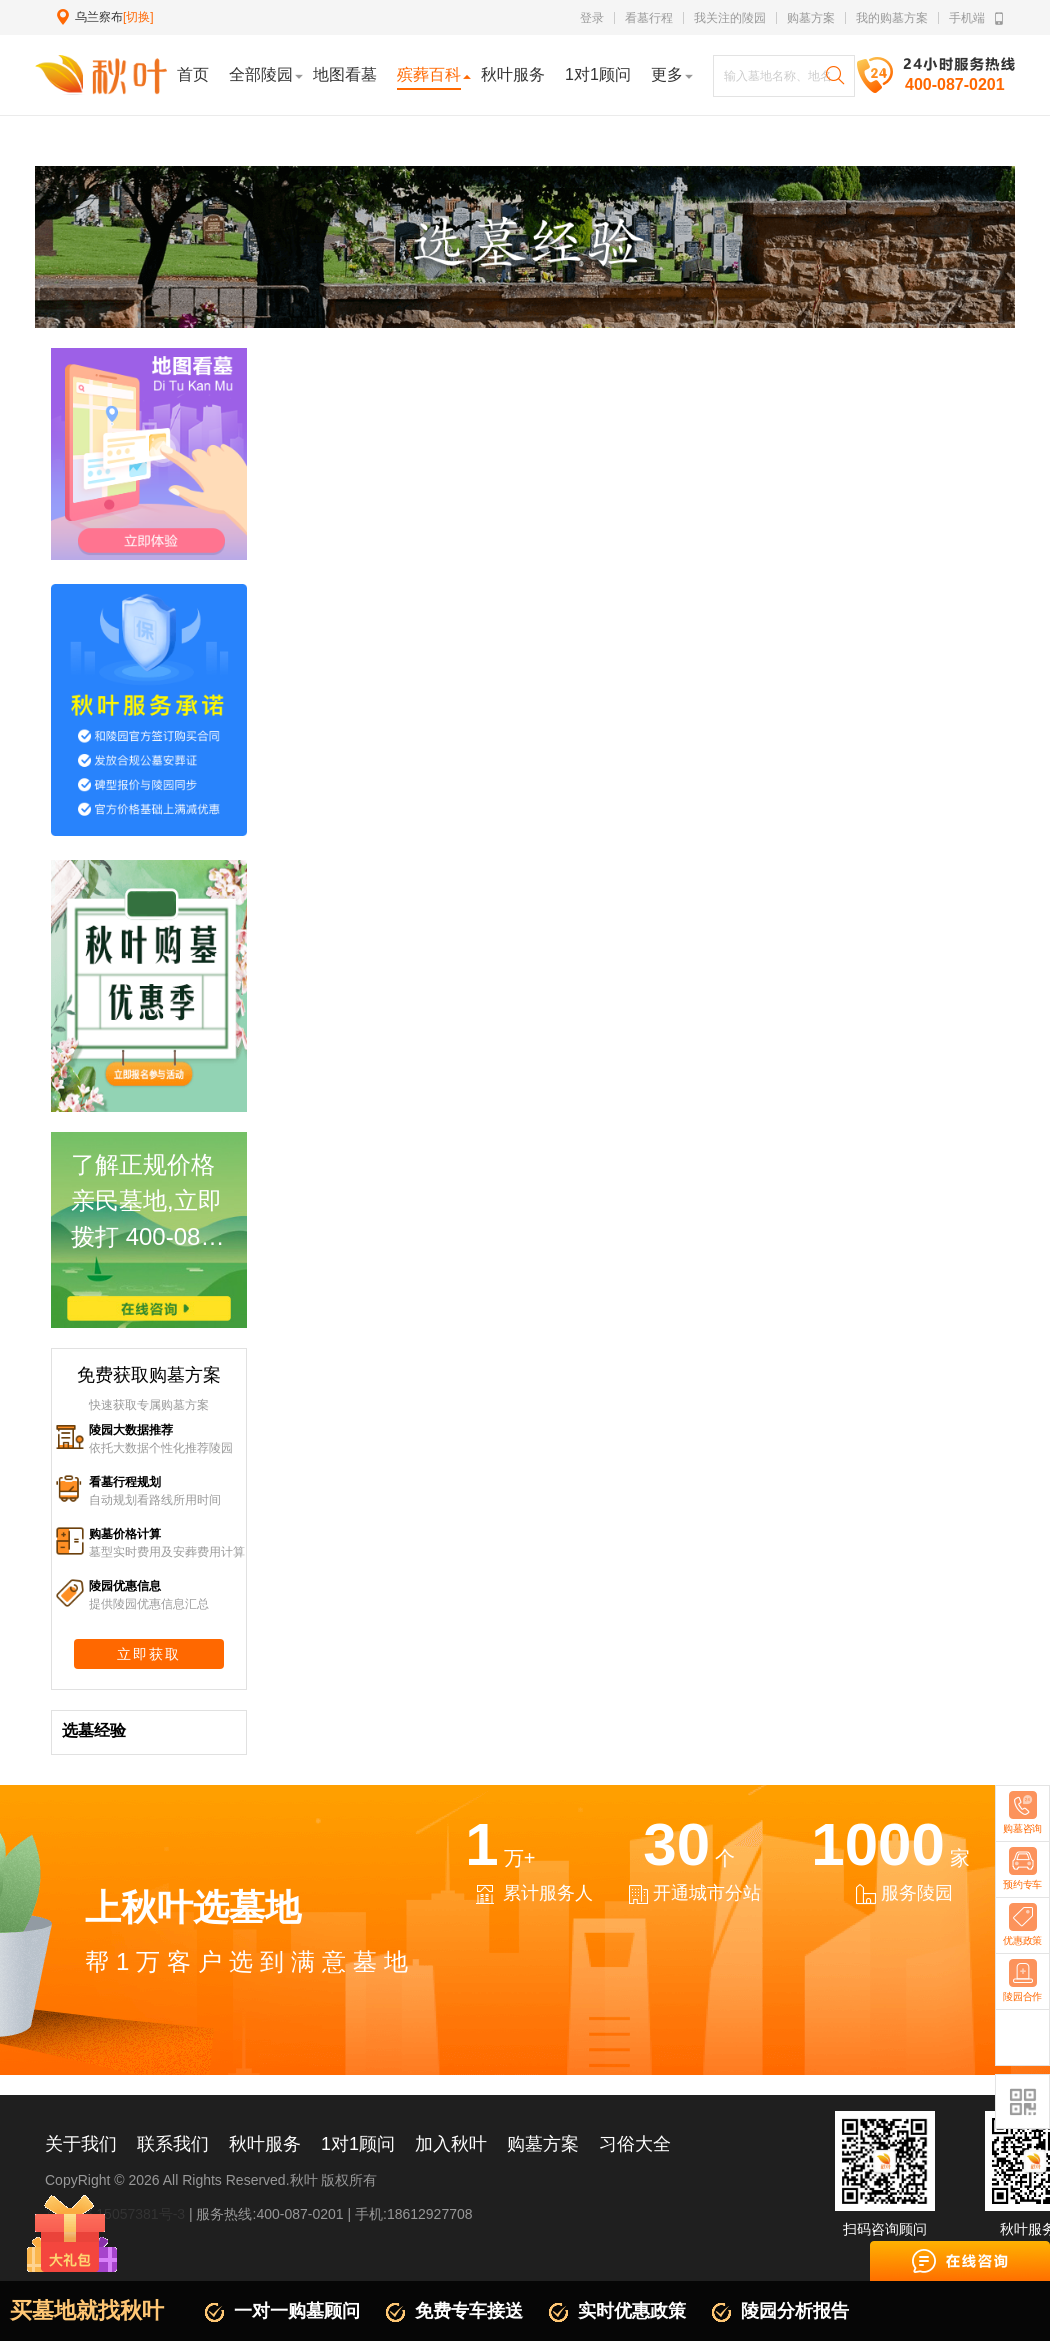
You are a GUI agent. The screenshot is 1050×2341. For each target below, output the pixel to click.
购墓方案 (811, 18)
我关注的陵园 (730, 18)
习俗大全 (635, 2144)
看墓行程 (649, 18)
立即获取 (149, 1654)
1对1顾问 (358, 2144)
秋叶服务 (265, 2144)
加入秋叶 (451, 2144)
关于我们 (81, 2144)
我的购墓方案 (892, 18)
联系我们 (173, 2144)
